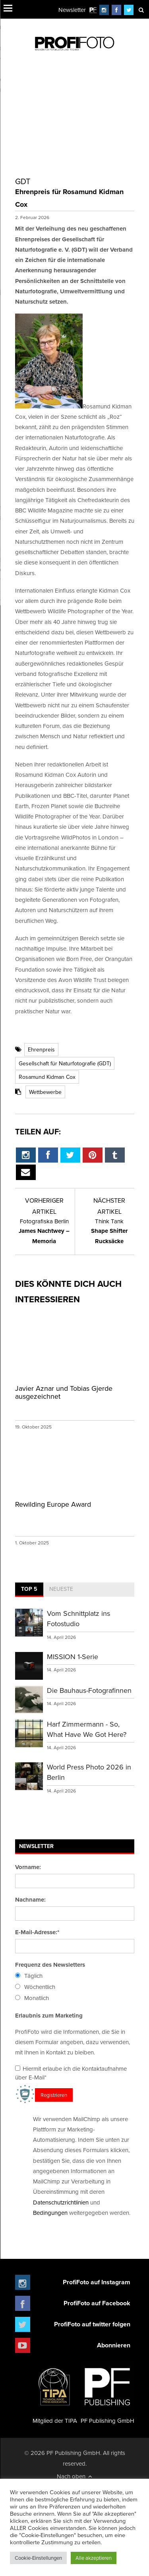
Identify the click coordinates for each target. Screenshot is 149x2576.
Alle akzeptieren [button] (93, 2557)
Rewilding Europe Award (53, 1504)
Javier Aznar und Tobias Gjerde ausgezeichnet (63, 1392)
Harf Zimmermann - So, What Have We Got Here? (86, 1729)
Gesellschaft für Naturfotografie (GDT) (65, 1063)
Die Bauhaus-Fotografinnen (89, 1690)
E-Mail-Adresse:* (37, 1932)
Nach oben (74, 2476)
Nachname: (30, 1899)
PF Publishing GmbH (107, 2393)
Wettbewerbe (45, 1092)
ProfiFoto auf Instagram (96, 2282)
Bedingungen (50, 2212)
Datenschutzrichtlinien (61, 2202)
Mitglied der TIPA (55, 2393)
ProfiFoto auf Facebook (97, 2303)
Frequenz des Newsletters (50, 1964)
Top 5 (29, 1589)
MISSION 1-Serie (72, 1657)
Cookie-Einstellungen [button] (38, 2557)
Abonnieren (113, 2345)
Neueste (61, 1589)
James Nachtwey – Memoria (44, 1231)
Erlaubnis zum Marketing (49, 2015)
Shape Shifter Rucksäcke (109, 1231)
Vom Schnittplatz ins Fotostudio (78, 1618)
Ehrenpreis (41, 1049)
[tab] (29, 1590)
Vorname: (28, 1867)
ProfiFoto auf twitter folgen (92, 2324)
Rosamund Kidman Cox (47, 1077)
